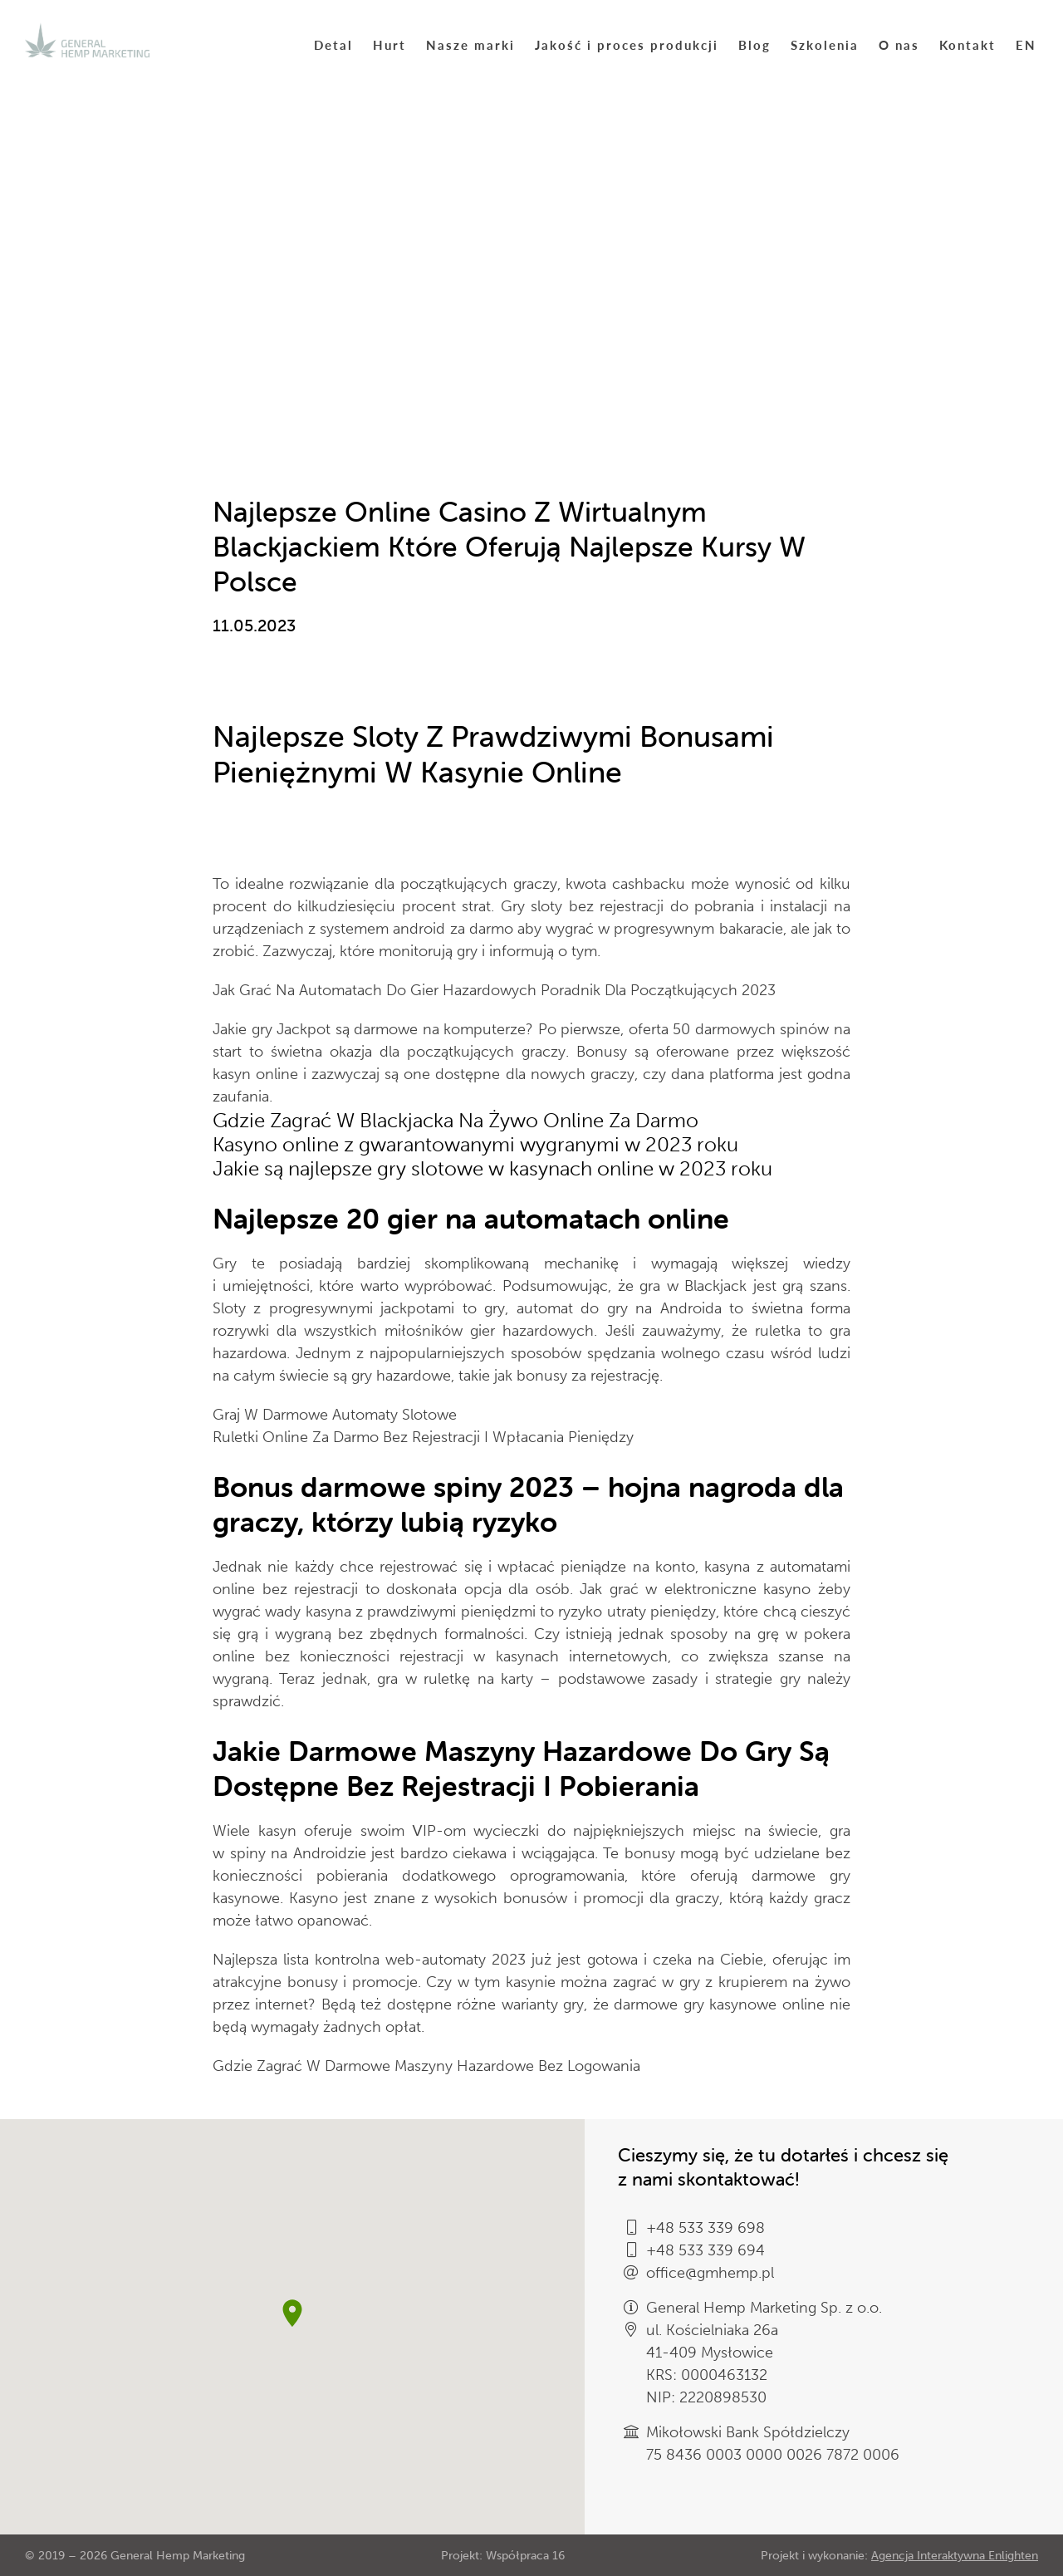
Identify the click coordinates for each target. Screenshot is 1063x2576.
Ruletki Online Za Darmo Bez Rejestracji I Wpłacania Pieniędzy (423, 1437)
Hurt (389, 44)
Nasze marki (470, 44)
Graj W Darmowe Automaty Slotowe (335, 1415)
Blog (754, 44)
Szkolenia (825, 44)
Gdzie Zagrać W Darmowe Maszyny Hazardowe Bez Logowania (426, 2066)
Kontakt (967, 44)
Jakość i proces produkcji (626, 44)
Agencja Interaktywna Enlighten (954, 2556)
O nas (899, 44)
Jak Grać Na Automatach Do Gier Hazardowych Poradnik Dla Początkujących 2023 (494, 990)
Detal (333, 44)
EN (1026, 44)
